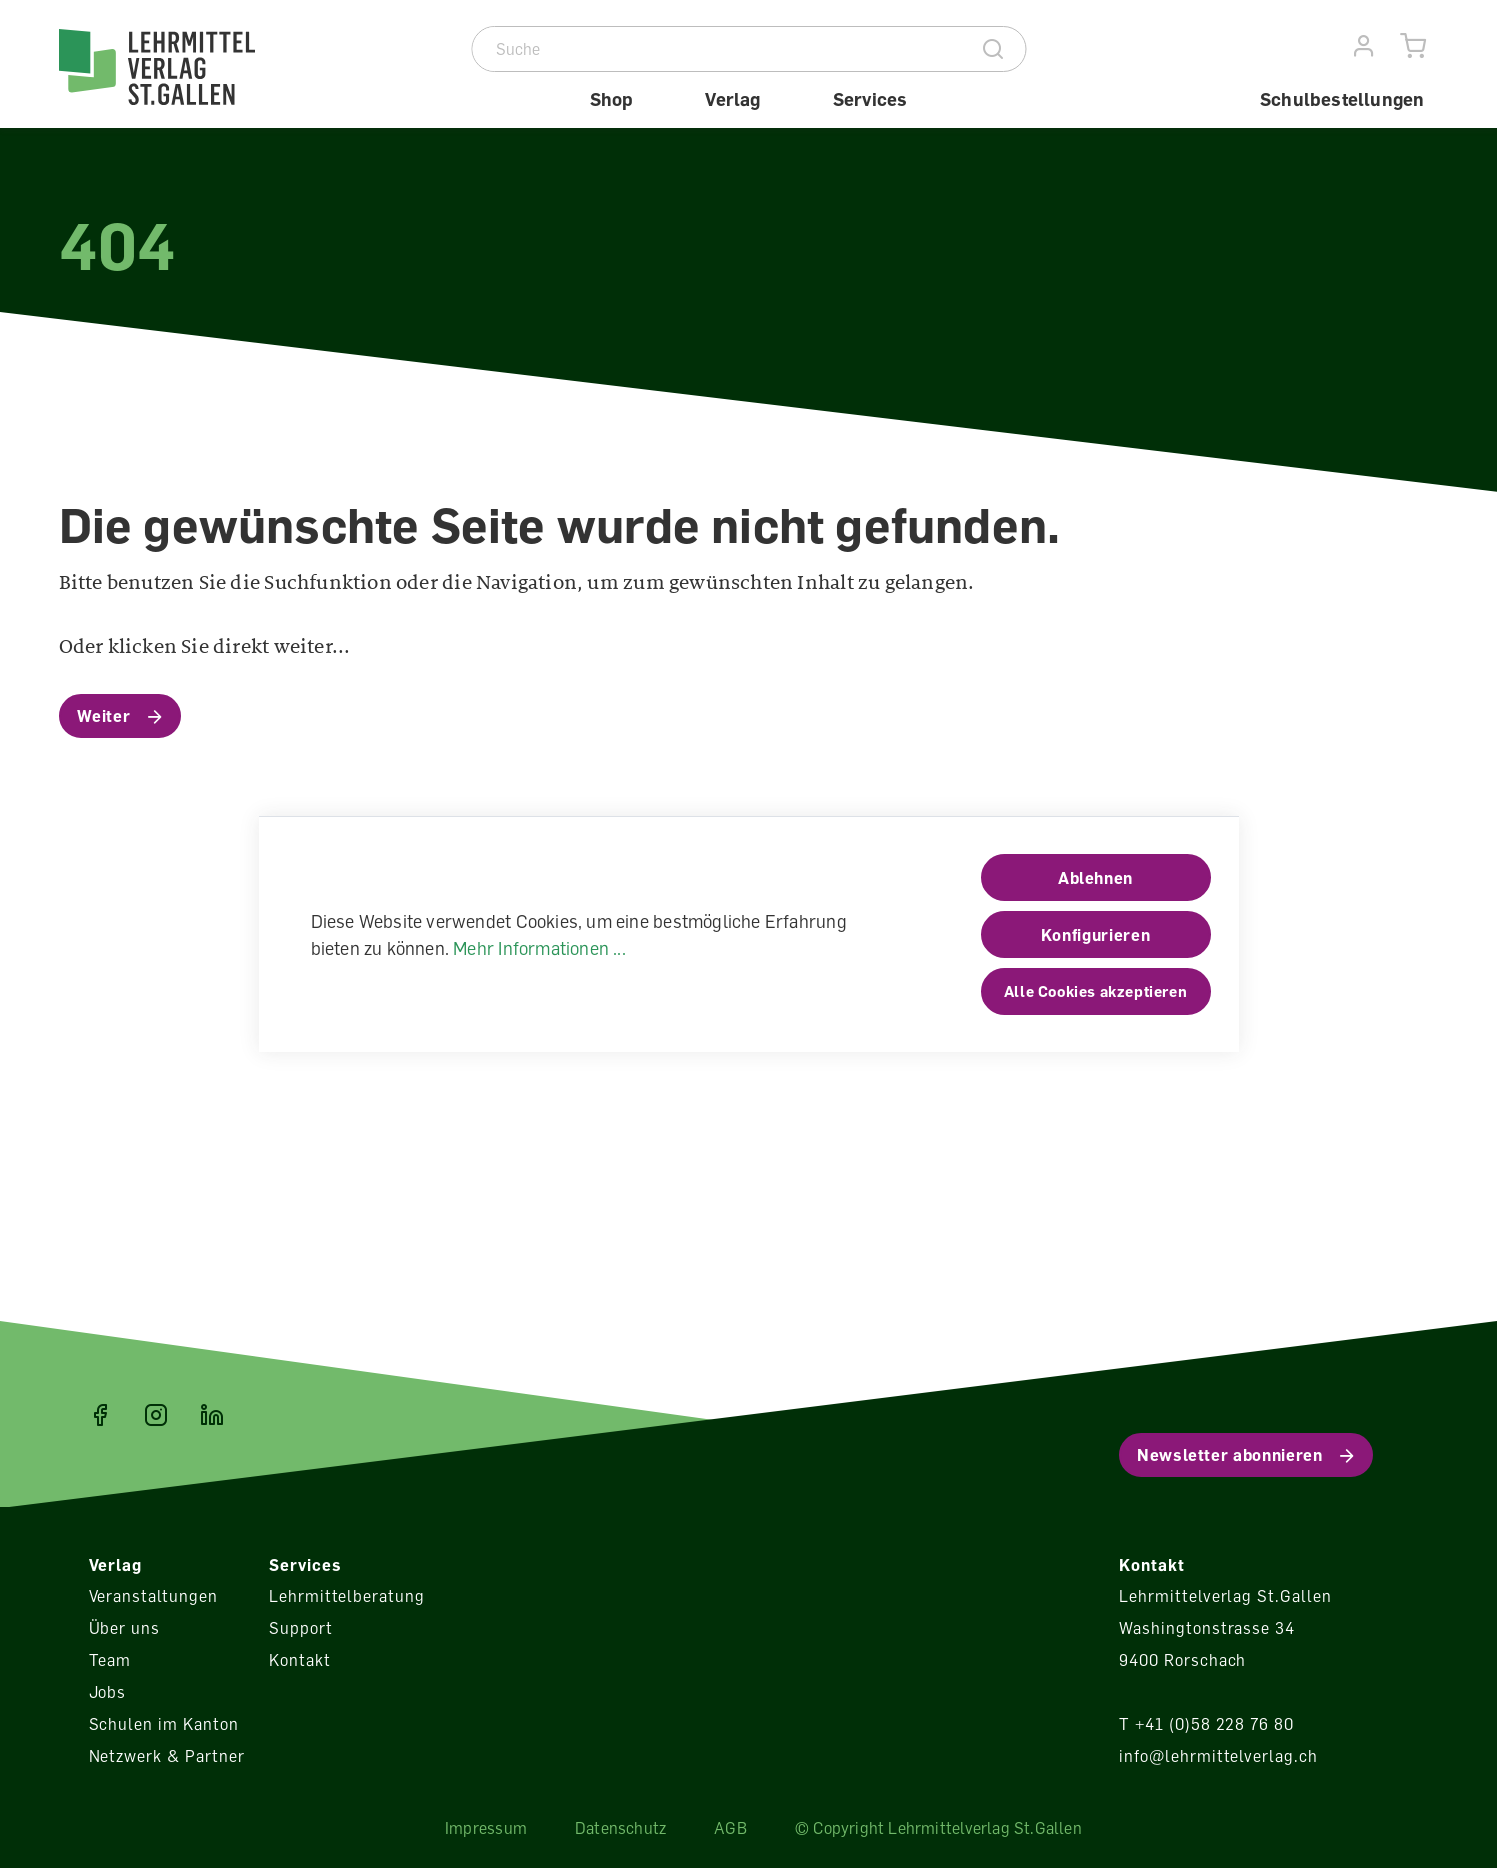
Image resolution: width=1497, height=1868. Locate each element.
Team (110, 1660)
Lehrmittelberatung (347, 1596)
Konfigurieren (1095, 935)
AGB (730, 1828)
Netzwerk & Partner (167, 1756)
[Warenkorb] (1413, 46)
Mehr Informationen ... (539, 948)
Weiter (104, 716)
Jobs (108, 1692)
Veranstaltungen (153, 1596)
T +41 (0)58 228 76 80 (1206, 1724)
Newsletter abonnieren (1229, 1455)
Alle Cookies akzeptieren (1095, 991)
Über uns (125, 1628)
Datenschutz (620, 1828)
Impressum (486, 1828)
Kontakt (300, 1660)
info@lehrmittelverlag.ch (1218, 1756)
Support (301, 1628)
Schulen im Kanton (164, 1724)
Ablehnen (1095, 878)
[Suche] (717, 49)
